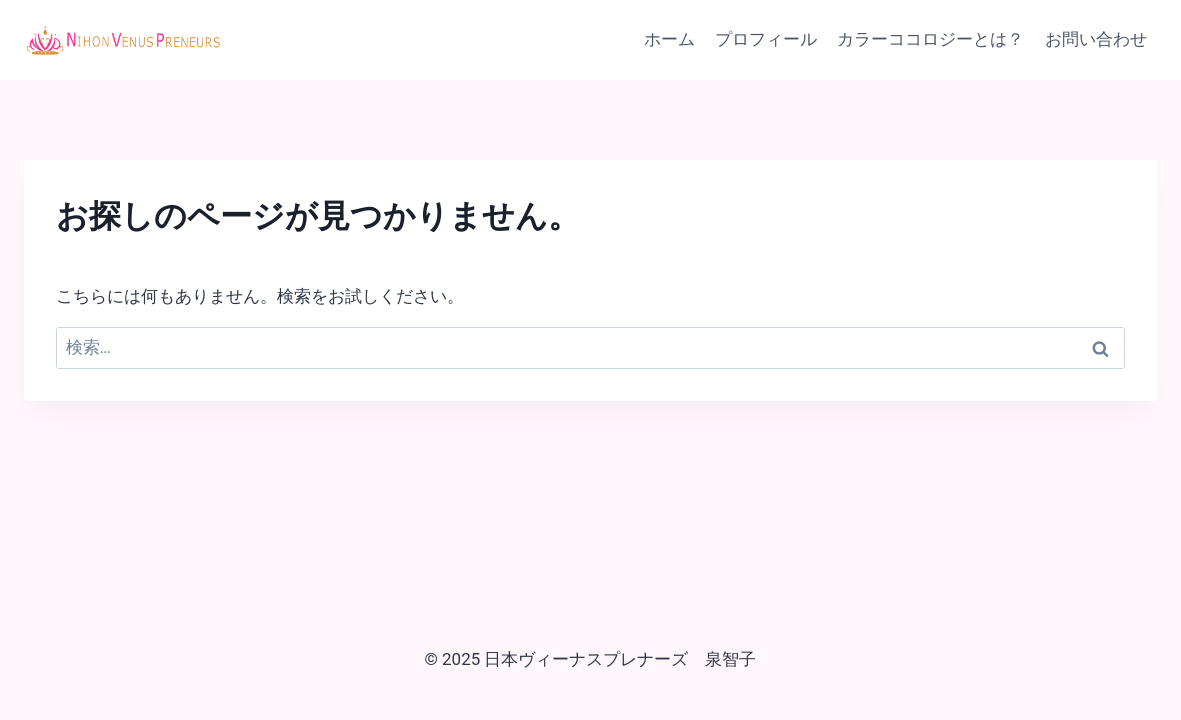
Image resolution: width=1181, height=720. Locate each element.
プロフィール (766, 39)
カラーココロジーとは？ (930, 39)
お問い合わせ (1096, 39)
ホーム (669, 39)
